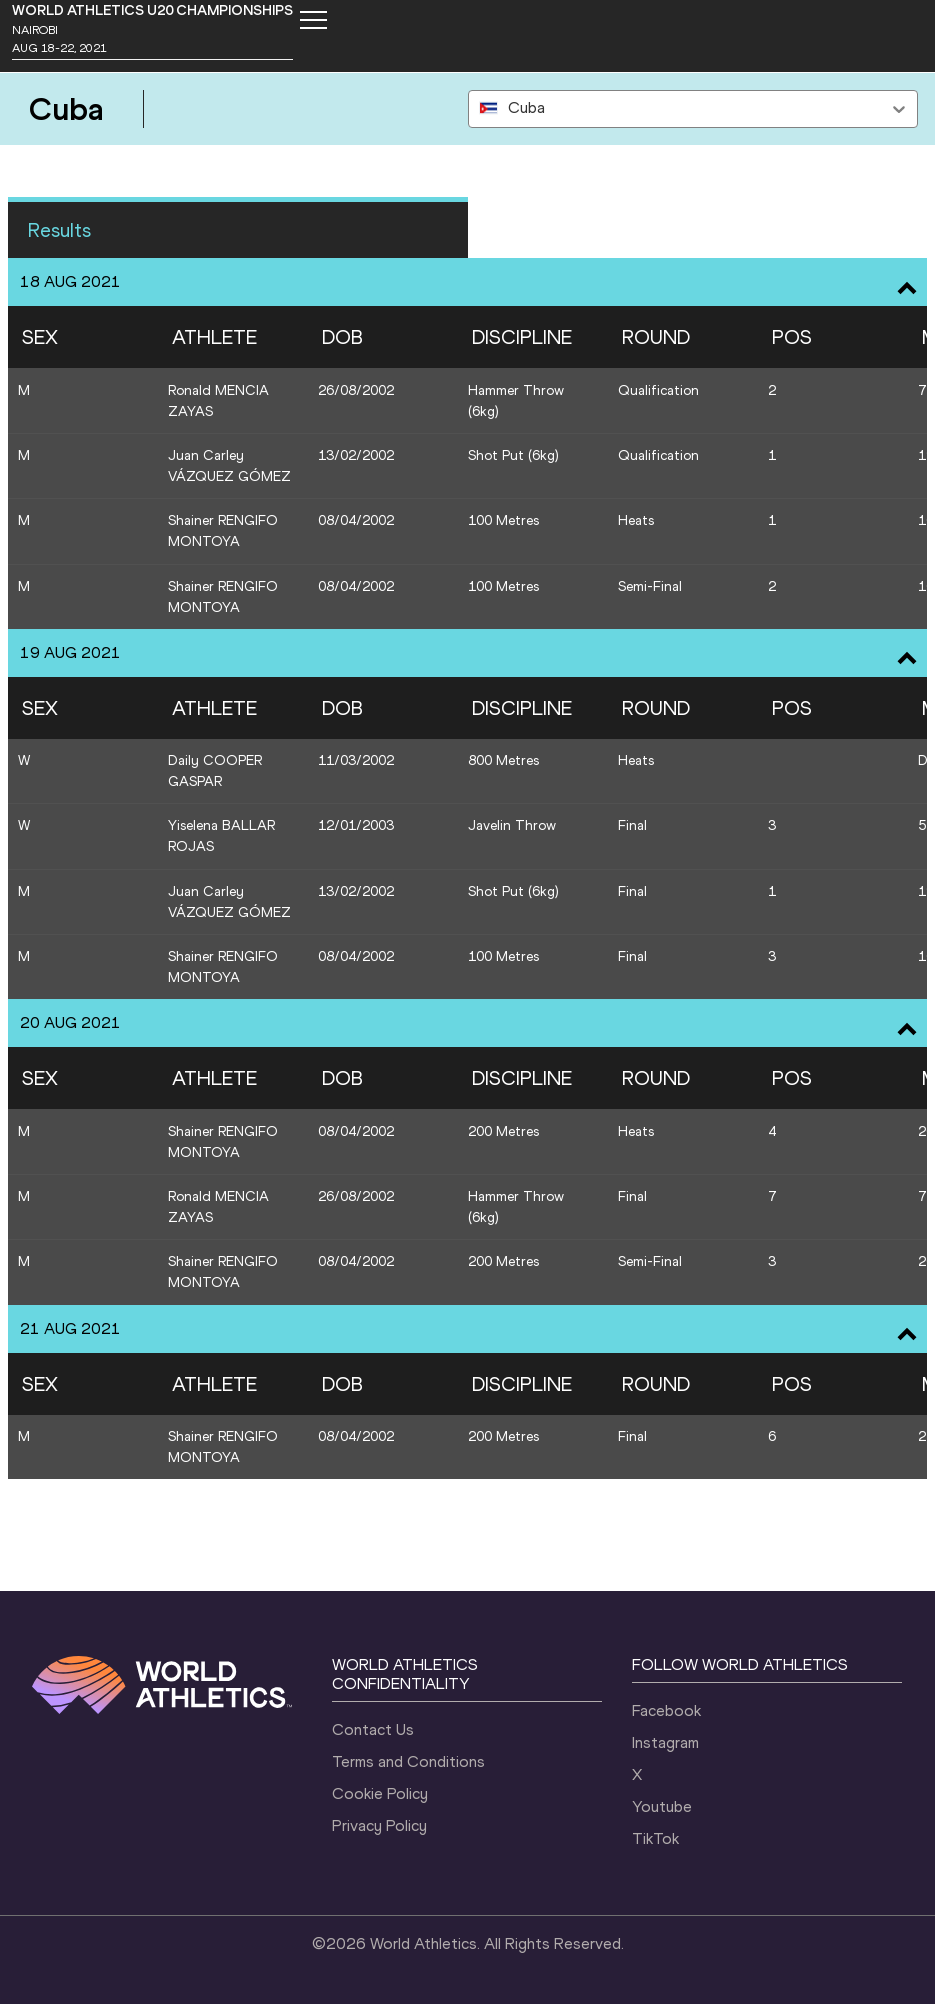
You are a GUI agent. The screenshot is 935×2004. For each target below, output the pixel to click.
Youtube (662, 1806)
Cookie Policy (380, 1793)
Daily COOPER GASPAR (215, 771)
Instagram (665, 1742)
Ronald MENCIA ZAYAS (218, 401)
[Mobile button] (313, 20)
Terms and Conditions (408, 1761)
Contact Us (373, 1729)
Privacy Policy (379, 1825)
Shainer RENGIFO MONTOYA (223, 531)
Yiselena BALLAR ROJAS (221, 836)
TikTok (655, 1838)
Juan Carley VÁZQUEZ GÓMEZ (229, 466)
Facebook (666, 1710)
